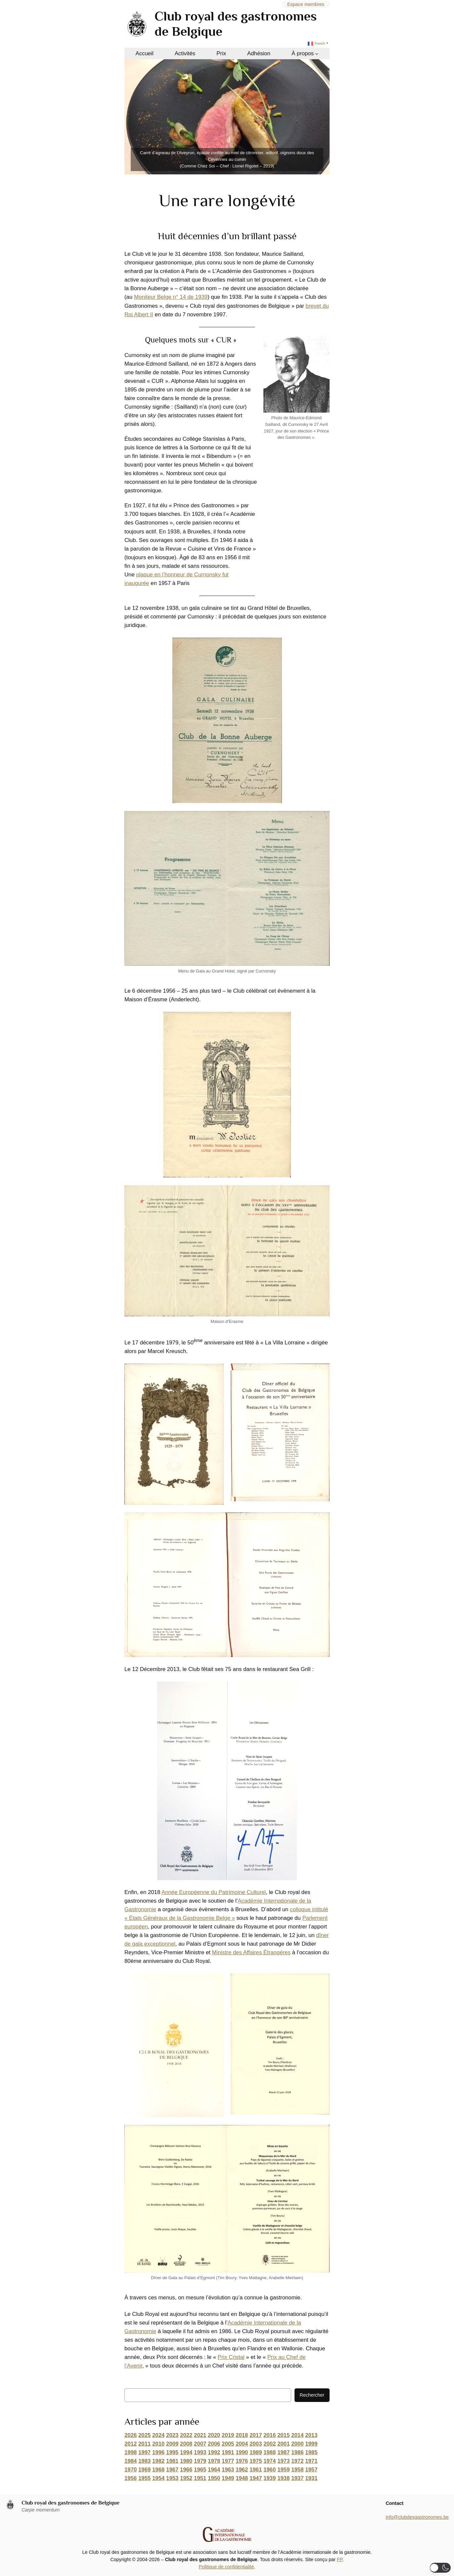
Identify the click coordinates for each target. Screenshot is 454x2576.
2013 (311, 2435)
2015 (283, 2435)
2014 (297, 2435)
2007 (200, 2444)
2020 (214, 2435)
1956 (130, 2478)
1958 (297, 2469)
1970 (130, 2469)
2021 (200, 2435)
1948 (242, 2478)
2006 (214, 2444)
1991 (228, 2452)
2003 (256, 2444)
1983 (144, 2461)
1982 (158, 2461)
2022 (186, 2435)
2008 (186, 2444)
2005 (228, 2444)
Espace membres (305, 4)
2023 (172, 2435)
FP (339, 2559)
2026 (130, 2435)
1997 (144, 2452)
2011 (144, 2444)
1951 (200, 2478)
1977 (228, 2461)
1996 (158, 2452)
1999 (311, 2444)
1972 (297, 2461)
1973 (283, 2461)
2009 (172, 2444)
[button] (440, 2568)
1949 (228, 2478)
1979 (200, 2461)
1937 (297, 2478)
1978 (214, 2461)
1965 (200, 2469)
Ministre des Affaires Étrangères (251, 1952)
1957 (311, 2469)
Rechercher (312, 2395)
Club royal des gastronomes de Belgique (70, 2503)
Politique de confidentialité (226, 2566)
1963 (228, 2469)
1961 (256, 2469)
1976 (242, 2461)
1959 (283, 2469)
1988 (269, 2452)
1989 (256, 2452)
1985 (311, 2452)
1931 (311, 2478)
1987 (283, 2452)
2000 (297, 2444)
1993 (200, 2452)
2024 (158, 2435)
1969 (144, 2469)
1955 (144, 2478)
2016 (269, 2435)
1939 (269, 2478)
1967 (172, 2469)
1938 (283, 2478)
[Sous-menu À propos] (316, 53)
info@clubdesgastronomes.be (417, 2517)
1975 (256, 2461)
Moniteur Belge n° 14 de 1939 (170, 297)
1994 (186, 2452)
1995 (172, 2452)
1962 (242, 2469)
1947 (256, 2478)
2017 (256, 2435)
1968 (158, 2469)
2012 (130, 2444)
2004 (242, 2444)
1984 (130, 2461)
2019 (228, 2435)
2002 (269, 2444)
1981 (172, 2461)
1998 (130, 2452)
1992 (214, 2452)
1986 (297, 2452)
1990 (242, 2452)
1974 (269, 2461)
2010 (158, 2444)
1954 (158, 2478)
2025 (144, 2435)
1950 (214, 2478)
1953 (172, 2478)
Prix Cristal (231, 2357)
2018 (242, 2435)
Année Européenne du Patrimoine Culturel (213, 1892)
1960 (269, 2469)
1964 (214, 2469)
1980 (186, 2461)
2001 (283, 2444)
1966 (186, 2469)
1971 (311, 2461)
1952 (186, 2478)
